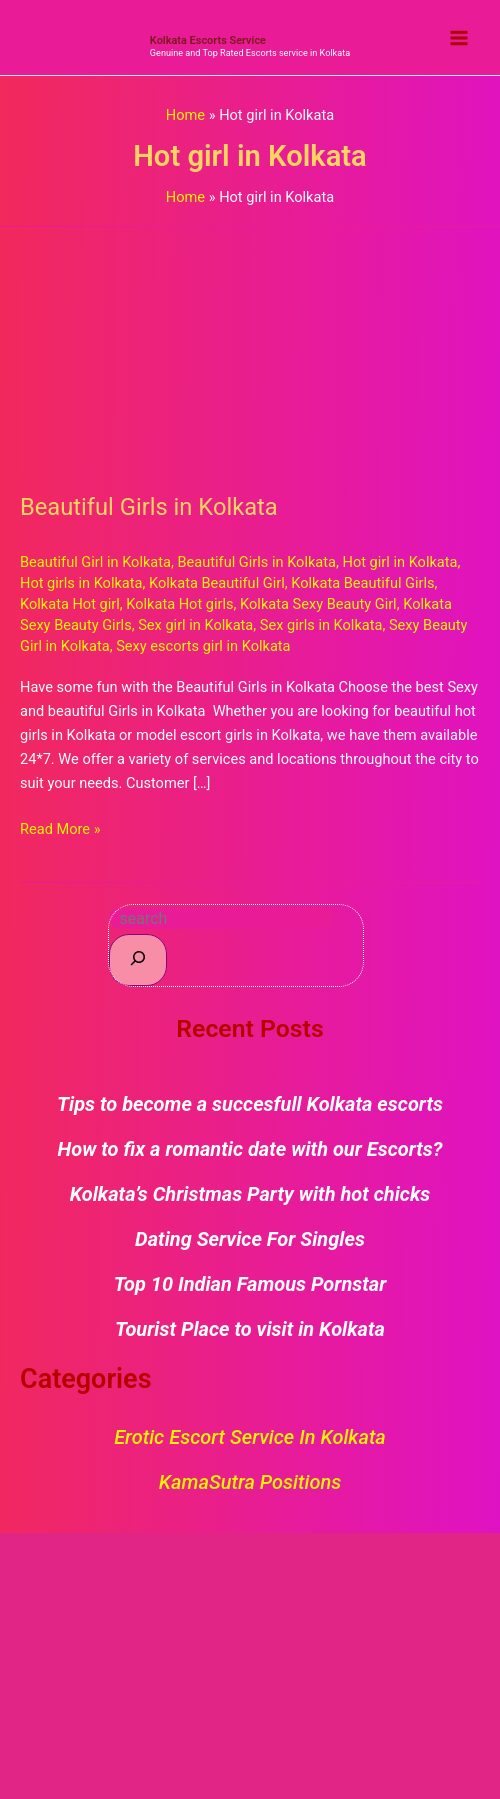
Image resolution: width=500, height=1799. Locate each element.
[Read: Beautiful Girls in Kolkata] (250, 348)
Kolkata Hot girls (179, 604)
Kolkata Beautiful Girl (217, 583)
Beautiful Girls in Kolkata (149, 507)
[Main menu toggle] (459, 38)
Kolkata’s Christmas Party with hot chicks (250, 1194)
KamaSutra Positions (250, 1482)
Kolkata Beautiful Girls (362, 583)
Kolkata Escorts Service (208, 40)
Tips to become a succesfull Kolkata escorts (250, 1104)
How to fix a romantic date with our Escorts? (250, 1149)
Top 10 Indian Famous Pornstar (250, 1284)
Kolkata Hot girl (70, 604)
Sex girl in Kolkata (195, 625)
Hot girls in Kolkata (81, 583)
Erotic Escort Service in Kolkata (250, 1437)
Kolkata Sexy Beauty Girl (318, 604)
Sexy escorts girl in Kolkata (203, 646)
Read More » (60, 827)
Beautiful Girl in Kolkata (95, 562)
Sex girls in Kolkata (321, 625)
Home (185, 115)
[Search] (138, 959)
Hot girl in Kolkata (400, 562)
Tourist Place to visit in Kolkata (250, 1329)
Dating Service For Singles (250, 1239)
